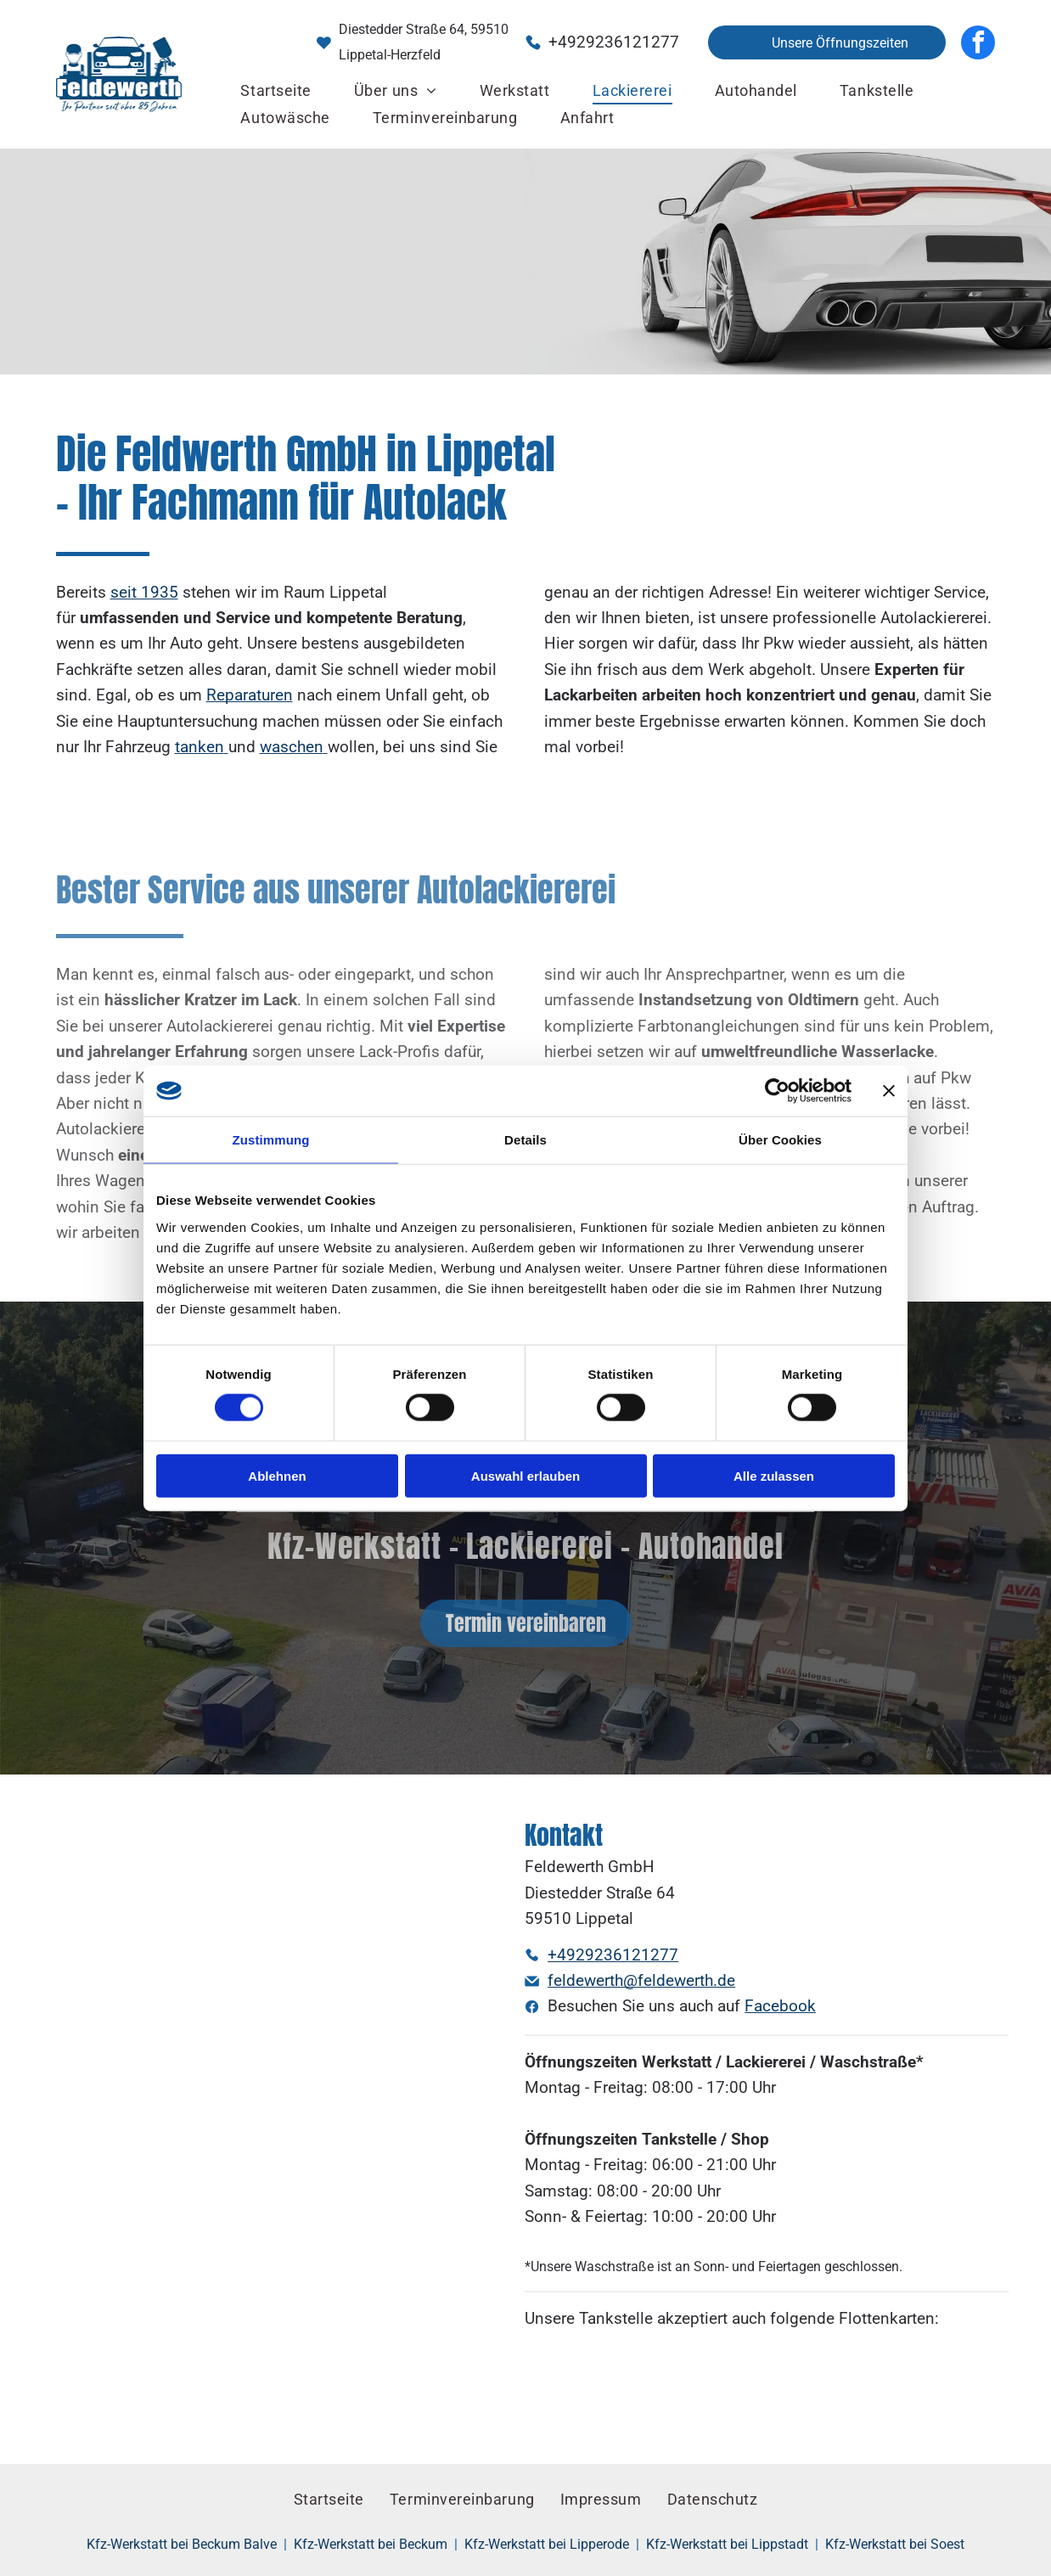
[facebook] (978, 42)
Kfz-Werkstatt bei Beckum (370, 2544)
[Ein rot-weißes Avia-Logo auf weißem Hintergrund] (726, 2382)
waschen (291, 746)
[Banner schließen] (889, 1091)
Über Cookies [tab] (780, 1140)
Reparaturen (249, 695)
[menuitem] (275, 90)
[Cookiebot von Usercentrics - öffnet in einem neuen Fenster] (777, 1091)
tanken (199, 746)
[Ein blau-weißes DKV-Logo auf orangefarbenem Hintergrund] (565, 2382)
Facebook (780, 2006)
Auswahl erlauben (525, 1476)
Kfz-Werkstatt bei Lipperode (546, 2544)
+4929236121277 (613, 42)
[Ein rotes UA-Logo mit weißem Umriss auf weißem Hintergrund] (645, 2382)
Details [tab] (525, 1140)
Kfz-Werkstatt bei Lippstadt (727, 2544)
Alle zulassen (773, 1476)
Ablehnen (277, 1476)
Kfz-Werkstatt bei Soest (894, 2544)
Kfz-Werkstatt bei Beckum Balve (182, 2544)
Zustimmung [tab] (271, 1140)
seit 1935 (144, 592)
